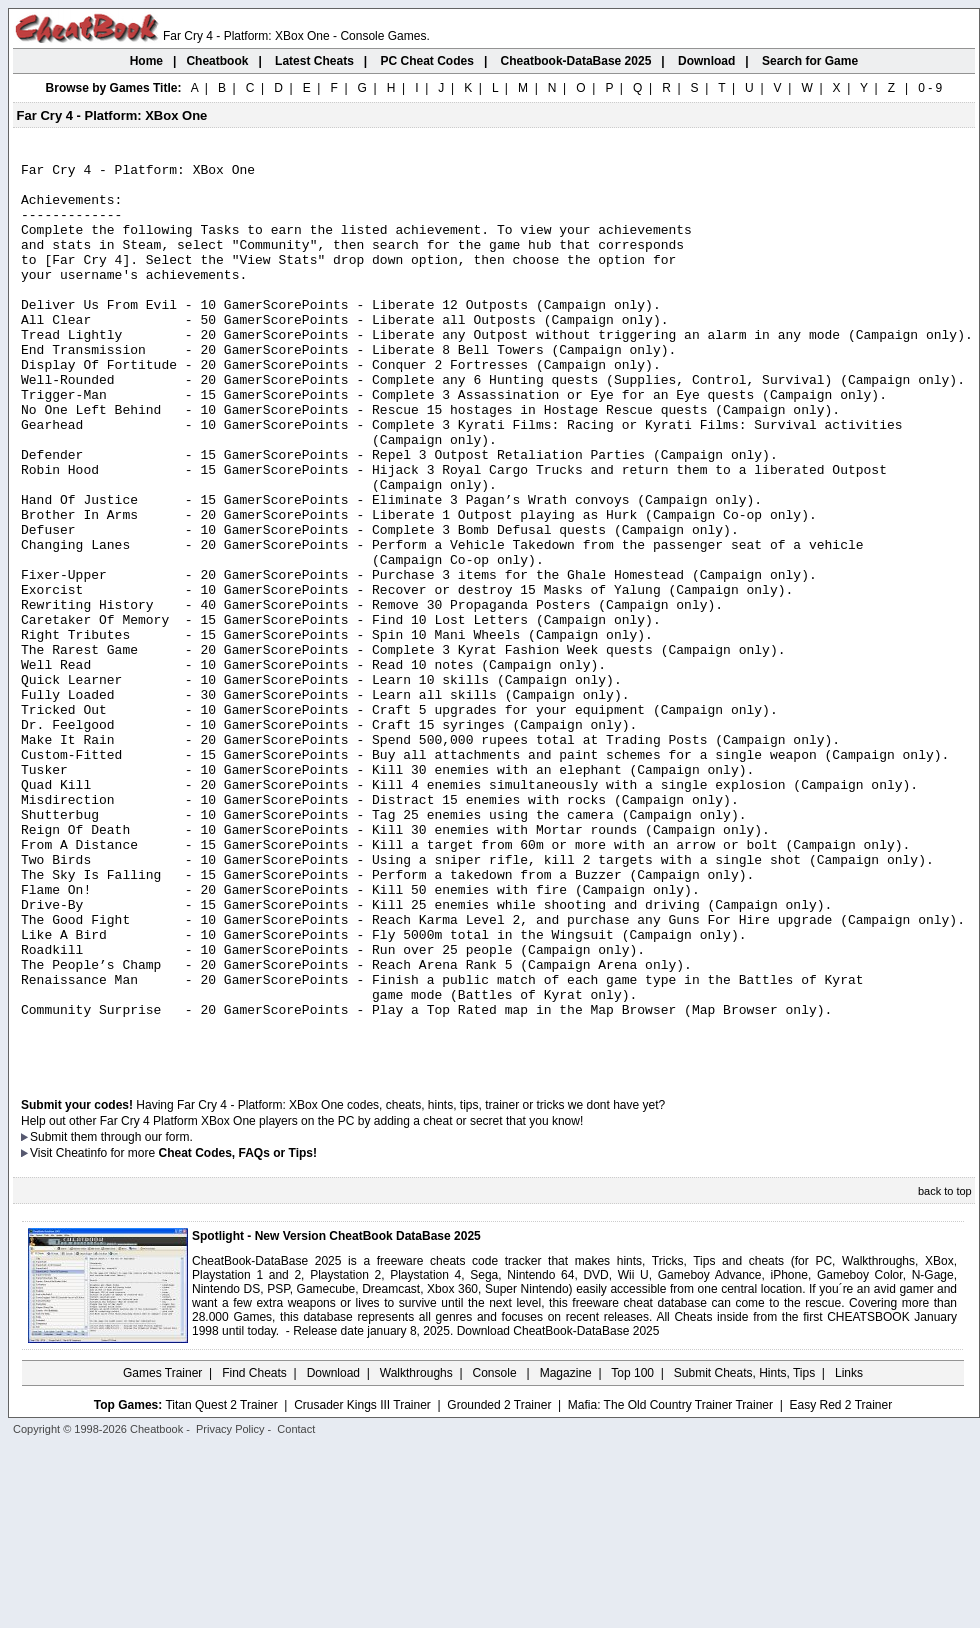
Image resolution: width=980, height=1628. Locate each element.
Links (849, 1553)
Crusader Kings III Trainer (362, 1585)
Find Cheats (254, 1553)
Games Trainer (162, 1553)
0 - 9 (930, 88)
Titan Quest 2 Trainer (221, 1585)
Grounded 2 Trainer (499, 1585)
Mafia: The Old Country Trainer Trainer (670, 1585)
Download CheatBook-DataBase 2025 (558, 1511)
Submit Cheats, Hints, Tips (744, 1553)
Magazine (566, 1553)
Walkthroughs (416, 1553)
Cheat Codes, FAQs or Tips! (238, 1333)
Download (333, 1553)
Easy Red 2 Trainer (840, 1585)
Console (496, 1553)
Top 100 (632, 1553)
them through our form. (132, 1317)
